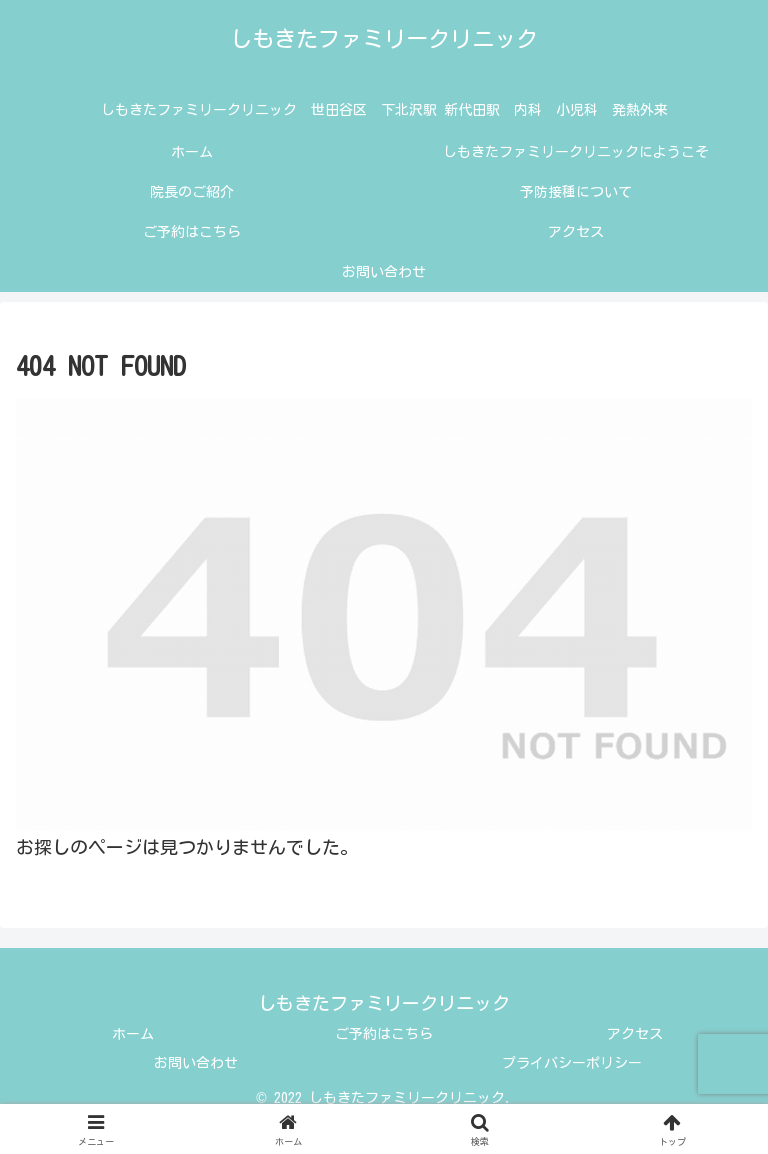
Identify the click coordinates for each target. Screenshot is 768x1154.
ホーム (133, 1034)
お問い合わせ (196, 1063)
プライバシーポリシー (572, 1063)
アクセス (635, 1034)
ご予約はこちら (384, 1034)
